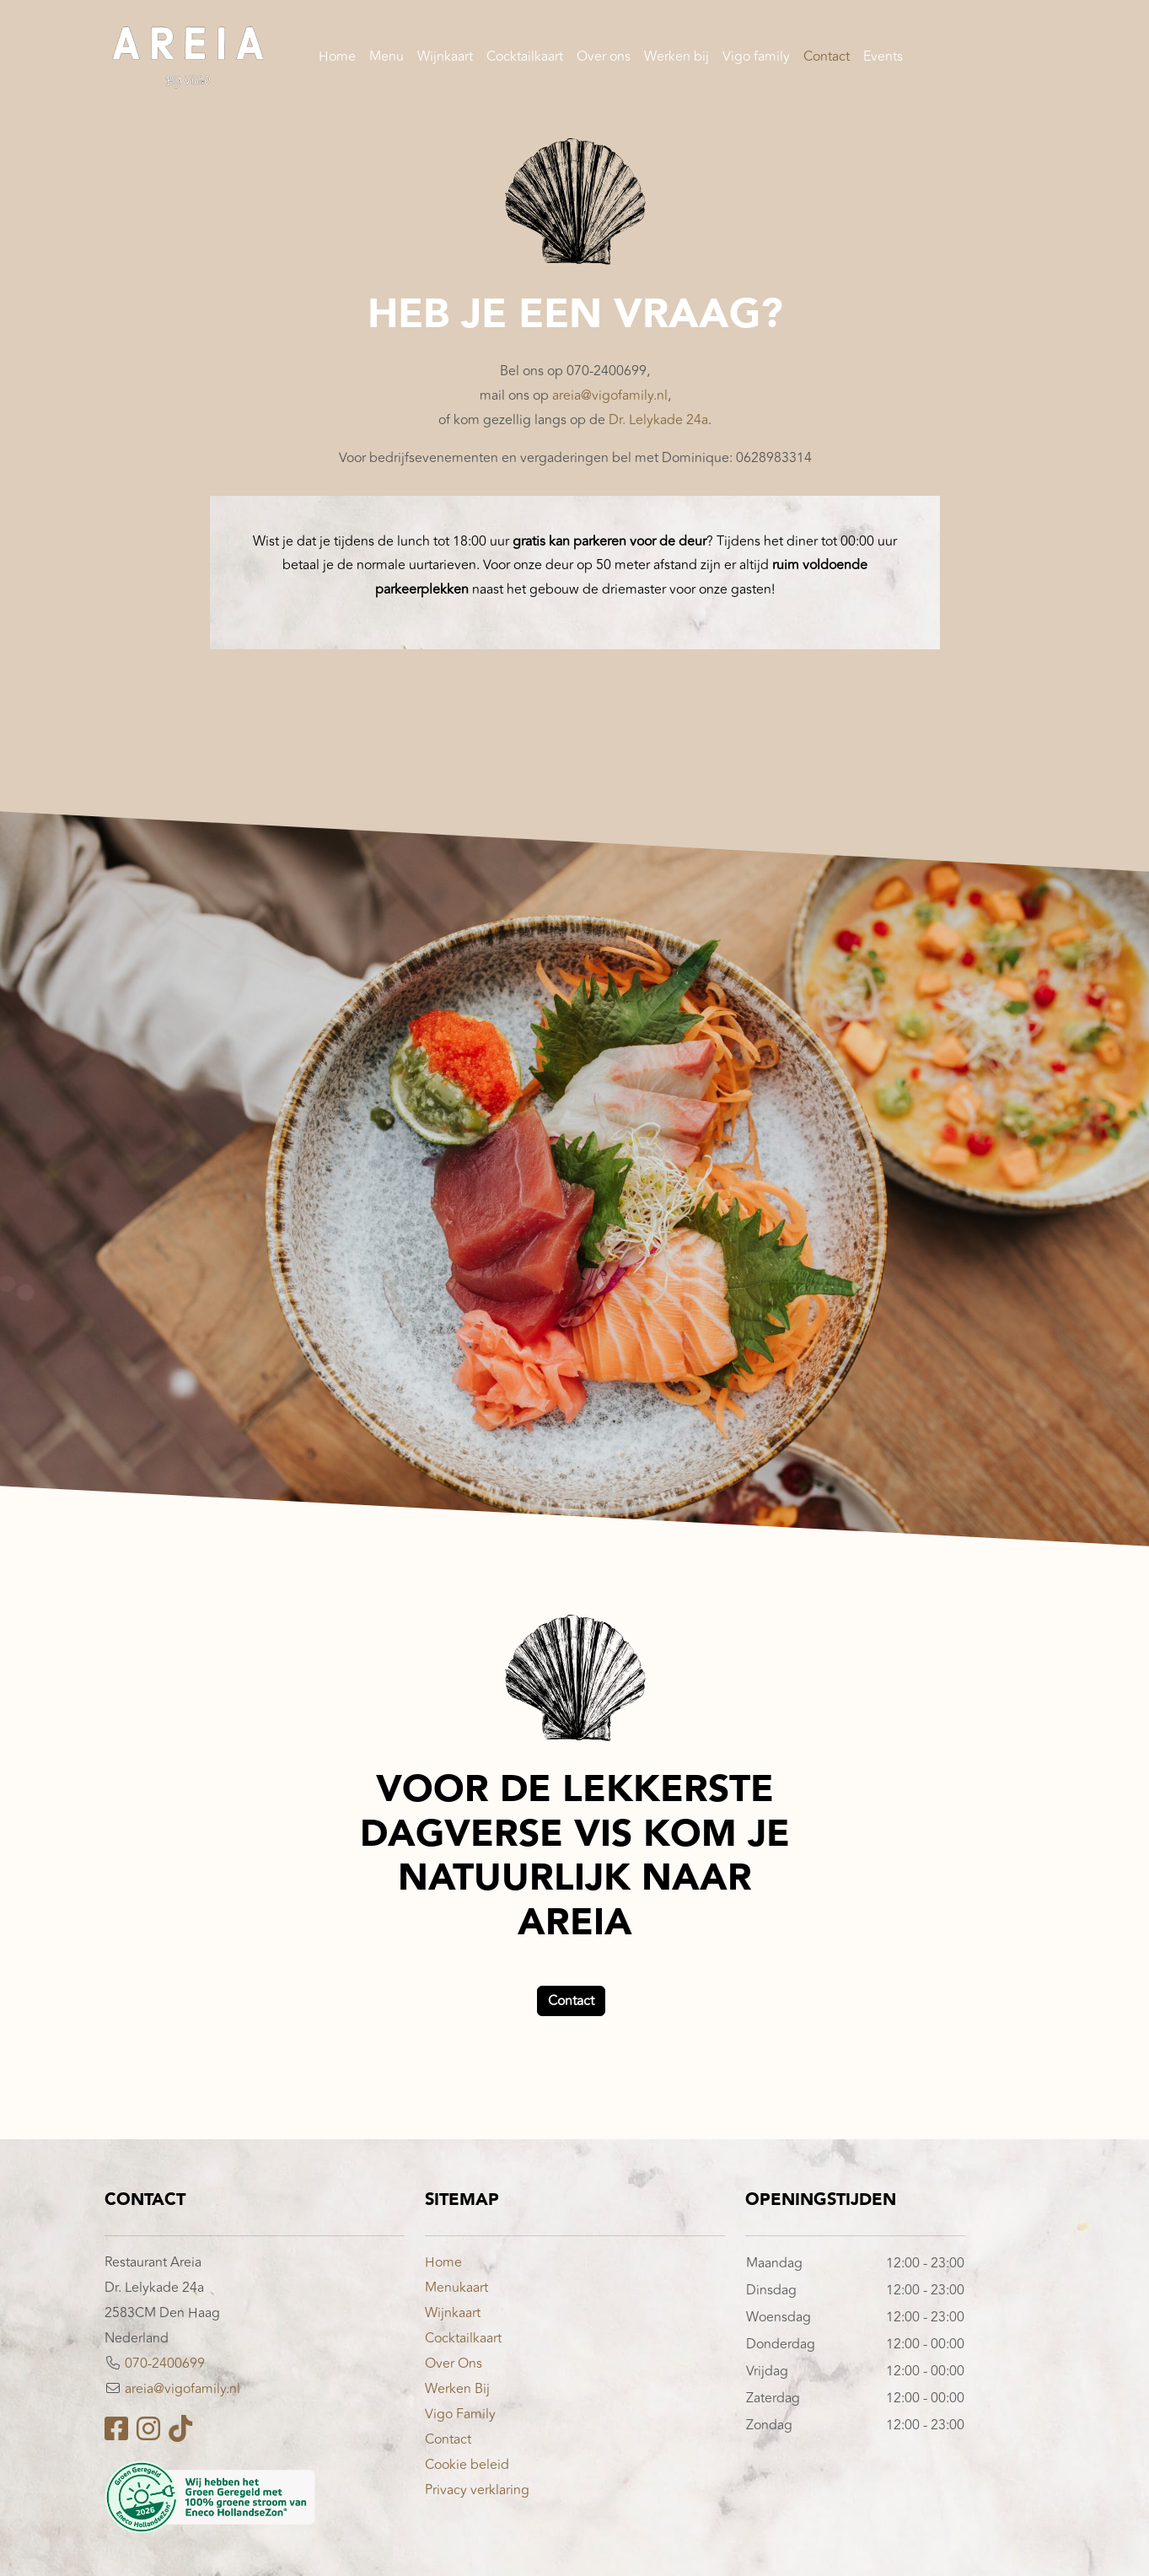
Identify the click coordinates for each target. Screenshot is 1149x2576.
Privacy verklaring (477, 2490)
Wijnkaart (445, 58)
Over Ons (453, 2363)
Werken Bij (457, 2389)
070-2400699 (165, 2363)
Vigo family (756, 58)
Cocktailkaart (524, 58)
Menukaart (456, 2288)
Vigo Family (460, 2414)
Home (337, 58)
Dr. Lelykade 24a (658, 420)
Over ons (604, 58)
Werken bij (676, 58)
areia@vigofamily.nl (609, 395)
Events (883, 58)
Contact (826, 58)
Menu (386, 58)
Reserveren (986, 59)
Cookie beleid (467, 2465)
